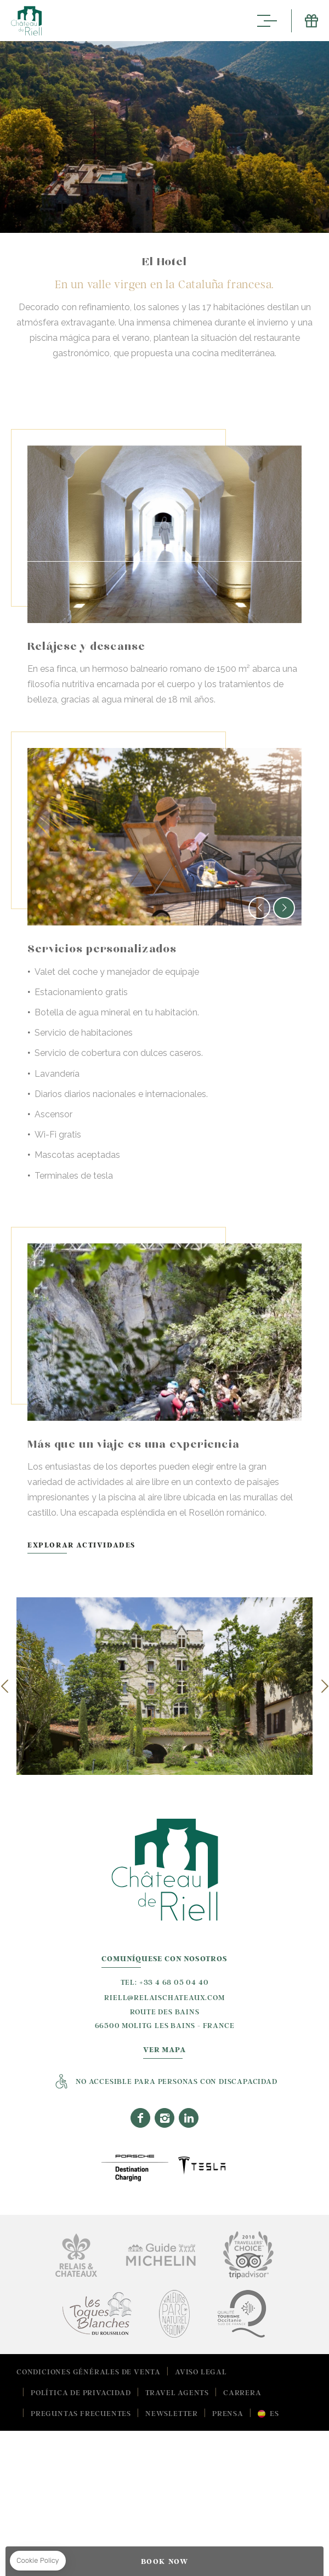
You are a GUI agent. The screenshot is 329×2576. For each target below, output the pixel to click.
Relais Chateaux (76, 2254)
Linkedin (188, 2117)
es (274, 2413)
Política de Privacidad (81, 2392)
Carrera (242, 2392)
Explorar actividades (145, 1545)
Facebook (140, 2117)
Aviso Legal (201, 2371)
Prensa (227, 2413)
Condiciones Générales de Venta (88, 2371)
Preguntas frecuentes (81, 2413)
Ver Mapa (164, 2050)
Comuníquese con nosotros (164, 1959)
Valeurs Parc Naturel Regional (174, 2313)
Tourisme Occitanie (241, 2313)
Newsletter (171, 2413)
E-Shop (305, 20)
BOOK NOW (165, 2561)
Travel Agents (177, 2392)
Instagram (164, 2117)
